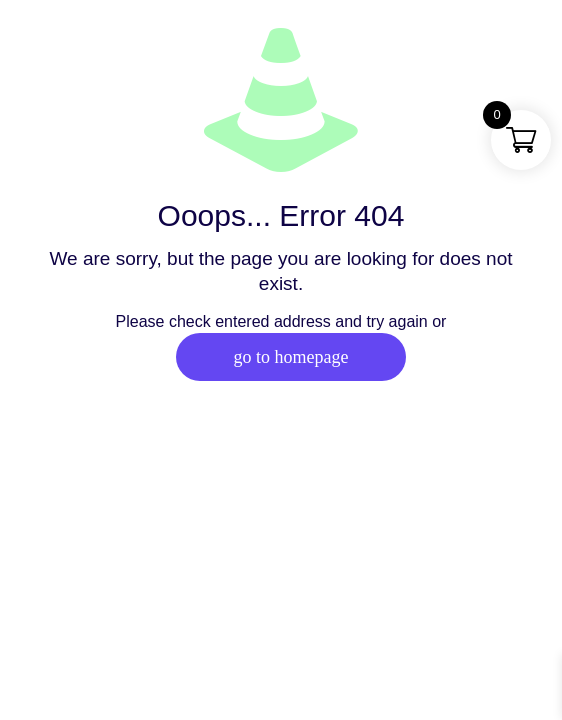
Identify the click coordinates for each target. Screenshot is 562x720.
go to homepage (291, 357)
